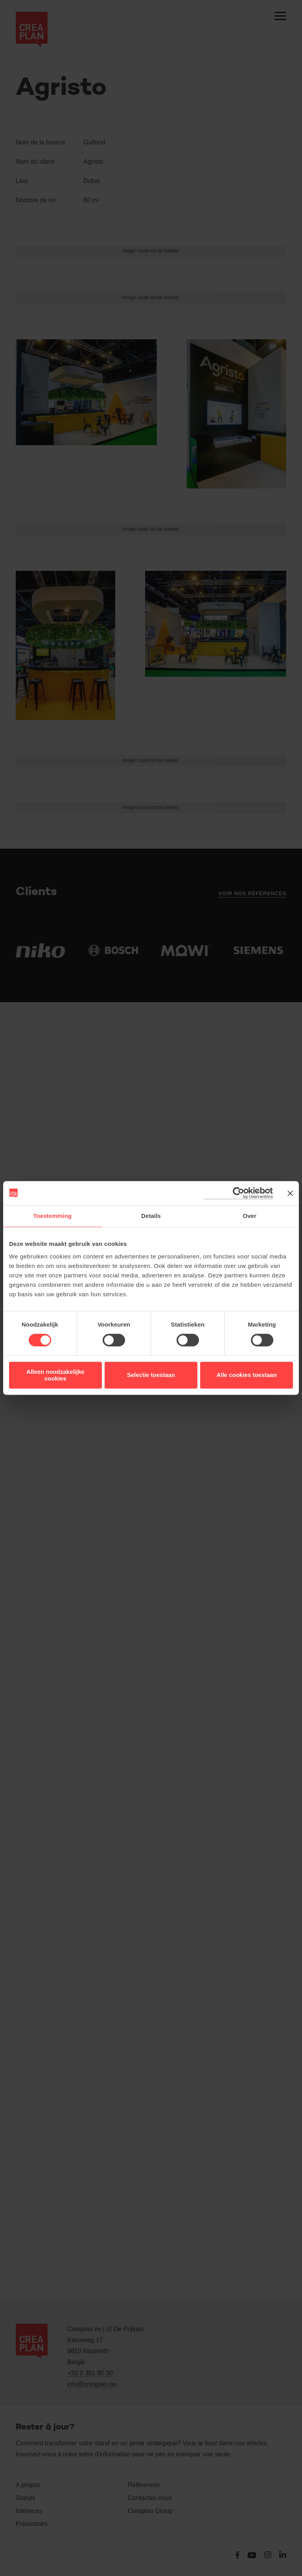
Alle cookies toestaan (246, 1375)
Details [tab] (151, 1215)
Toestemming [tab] (52, 1215)
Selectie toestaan (151, 1375)
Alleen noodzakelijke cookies (55, 1375)
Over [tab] (249, 1215)
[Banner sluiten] (290, 1193)
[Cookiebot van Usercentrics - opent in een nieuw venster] (238, 1193)
